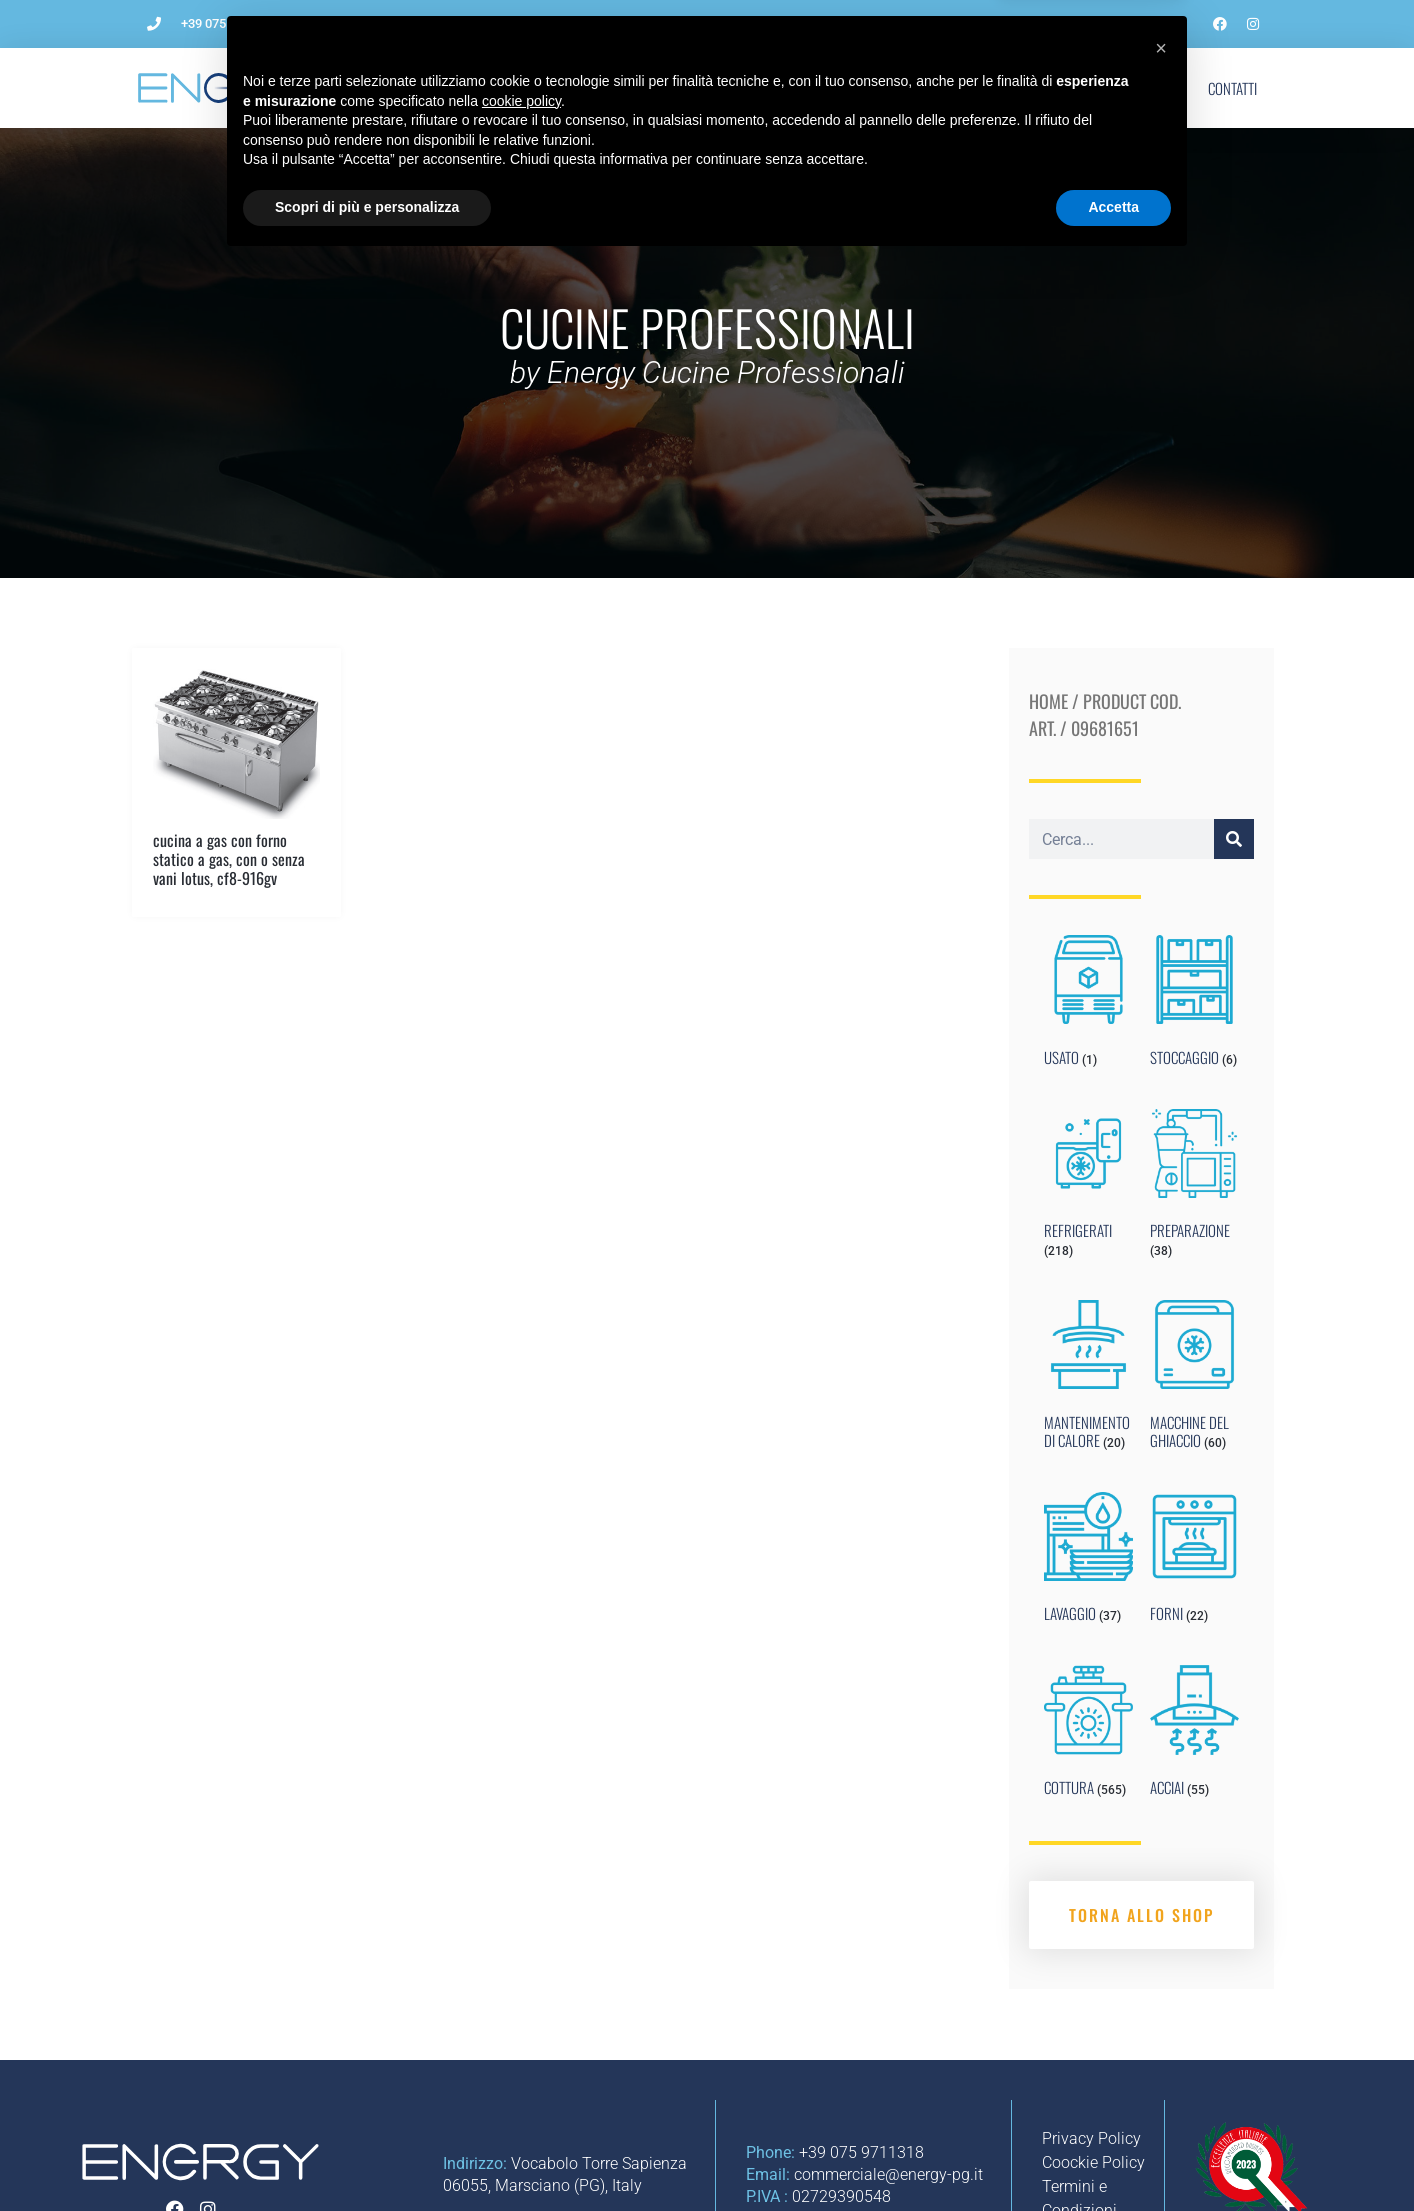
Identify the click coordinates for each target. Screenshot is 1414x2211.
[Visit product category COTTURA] (1088, 1735)
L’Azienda (430, 88)
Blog (1000, 88)
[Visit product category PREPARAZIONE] (1194, 1188)
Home (1048, 701)
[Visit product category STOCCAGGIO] (1194, 1005)
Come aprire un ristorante (577, 88)
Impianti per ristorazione (774, 88)
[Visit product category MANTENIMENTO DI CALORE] (1088, 1379)
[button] (1161, 1997)
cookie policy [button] (521, 2050)
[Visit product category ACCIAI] (1194, 1735)
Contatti (1232, 88)
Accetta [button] (1113, 2156)
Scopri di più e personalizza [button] (367, 2156)
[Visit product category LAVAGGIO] (1088, 1562)
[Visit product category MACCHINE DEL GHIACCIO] (1194, 1379)
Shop (1153, 88)
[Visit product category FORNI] (1194, 1562)
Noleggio (917, 88)
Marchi (1076, 88)
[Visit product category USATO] (1088, 1005)
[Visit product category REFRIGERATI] (1088, 1188)
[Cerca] (1234, 839)
